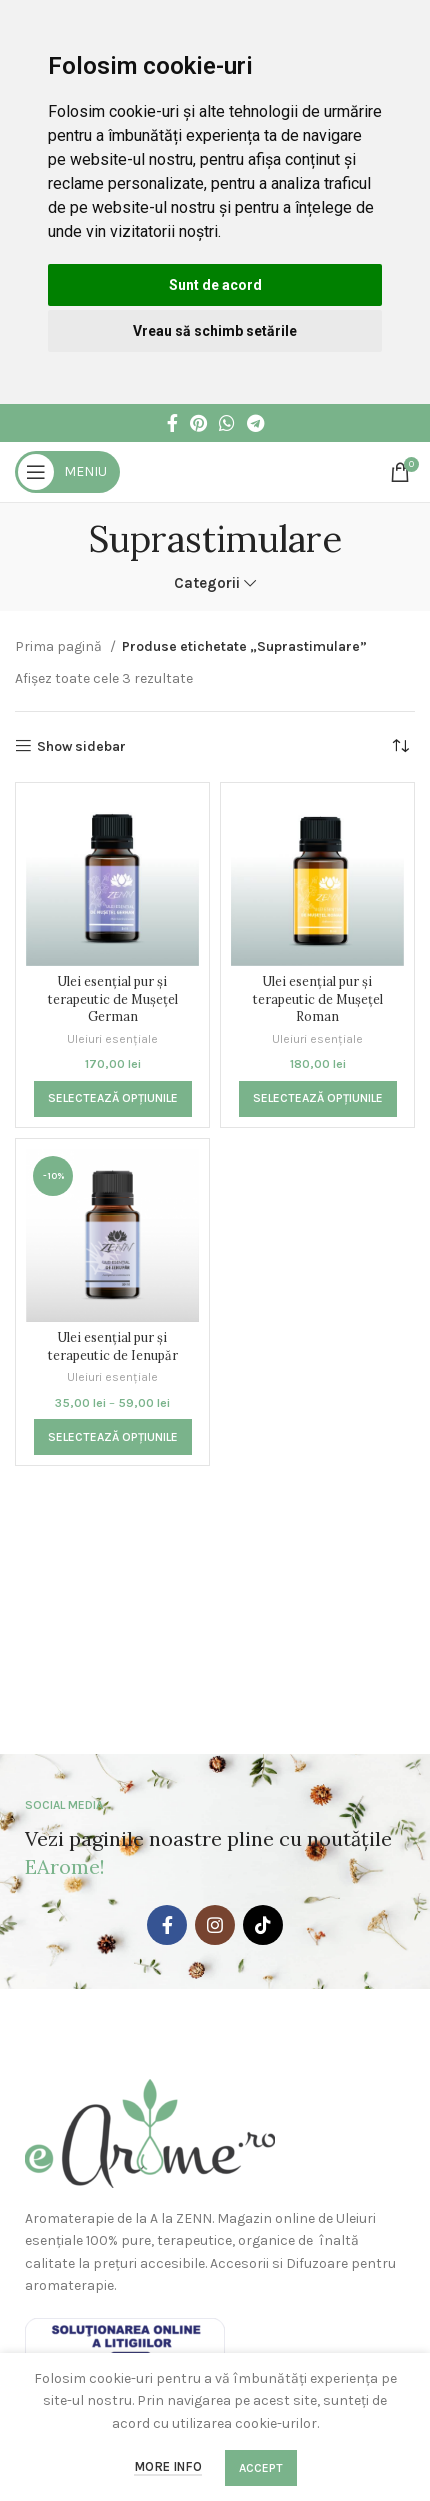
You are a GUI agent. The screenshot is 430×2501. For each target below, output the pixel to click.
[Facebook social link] (172, 423)
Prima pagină (60, 646)
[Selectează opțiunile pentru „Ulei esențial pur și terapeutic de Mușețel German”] (113, 1099)
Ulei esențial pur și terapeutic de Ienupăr (113, 1346)
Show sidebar (81, 746)
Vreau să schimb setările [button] (215, 331)
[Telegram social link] (255, 423)
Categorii (207, 583)
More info (168, 2466)
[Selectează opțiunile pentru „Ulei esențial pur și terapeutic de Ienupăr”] (113, 1437)
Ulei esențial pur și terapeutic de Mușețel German (113, 998)
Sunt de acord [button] (215, 285)
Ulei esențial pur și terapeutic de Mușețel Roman (318, 998)
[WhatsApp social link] (227, 423)
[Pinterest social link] (198, 423)
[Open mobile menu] (67, 472)
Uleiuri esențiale (112, 1039)
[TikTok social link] (263, 1925)
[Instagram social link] (215, 1925)
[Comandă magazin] (400, 747)
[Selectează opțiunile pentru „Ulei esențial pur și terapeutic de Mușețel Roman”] (318, 1099)
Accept (261, 2468)
